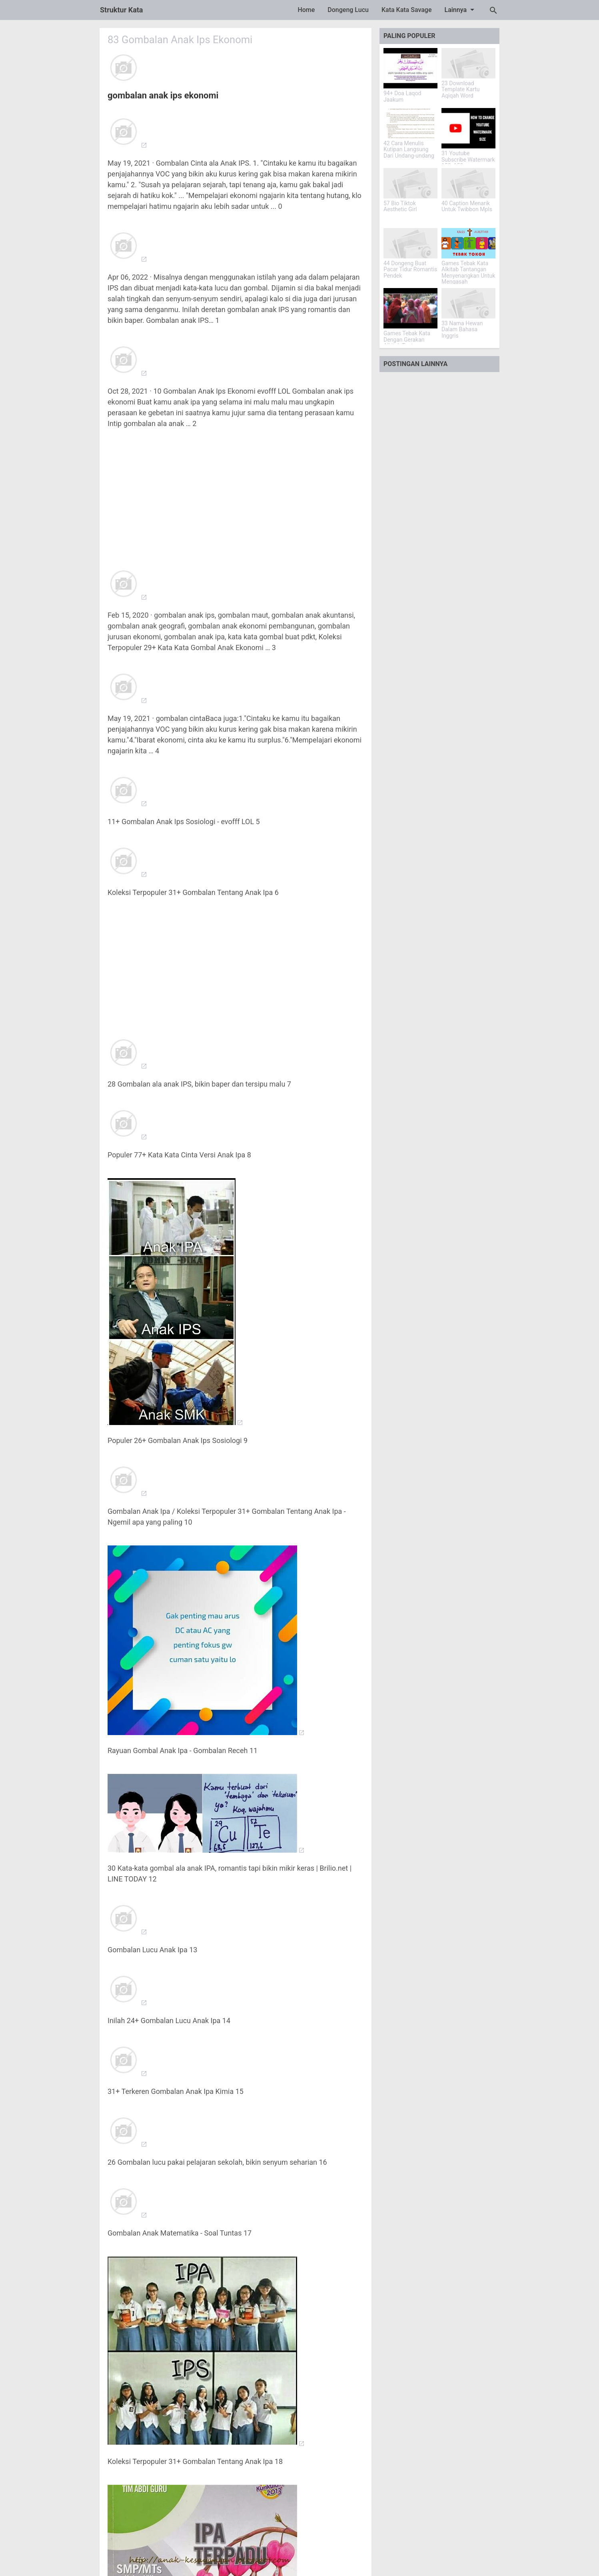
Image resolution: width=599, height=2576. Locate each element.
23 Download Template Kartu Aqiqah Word (460, 89)
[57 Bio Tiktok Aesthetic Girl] (410, 183)
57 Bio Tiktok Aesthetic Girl (400, 206)
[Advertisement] (235, 493)
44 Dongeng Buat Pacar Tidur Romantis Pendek (410, 269)
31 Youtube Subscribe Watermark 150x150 (468, 159)
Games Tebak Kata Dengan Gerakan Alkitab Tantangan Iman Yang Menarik (407, 342)
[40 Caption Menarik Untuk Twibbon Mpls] (468, 183)
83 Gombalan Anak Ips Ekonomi (181, 40)
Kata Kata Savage (406, 10)
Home (306, 10)
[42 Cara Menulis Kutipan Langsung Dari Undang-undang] (410, 123)
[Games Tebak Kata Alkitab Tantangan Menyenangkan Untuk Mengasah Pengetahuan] (468, 243)
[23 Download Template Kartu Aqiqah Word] (468, 63)
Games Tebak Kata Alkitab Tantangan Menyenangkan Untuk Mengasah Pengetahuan (468, 275)
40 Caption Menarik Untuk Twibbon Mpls (466, 206)
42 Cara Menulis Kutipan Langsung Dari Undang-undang (408, 149)
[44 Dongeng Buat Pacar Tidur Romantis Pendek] (410, 243)
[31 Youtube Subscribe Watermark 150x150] (468, 128)
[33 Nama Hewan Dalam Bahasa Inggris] (468, 303)
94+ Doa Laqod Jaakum (402, 96)
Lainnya (461, 9)
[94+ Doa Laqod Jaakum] (410, 68)
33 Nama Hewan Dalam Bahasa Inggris (462, 329)
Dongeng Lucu (348, 10)
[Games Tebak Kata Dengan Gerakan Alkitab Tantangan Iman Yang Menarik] (410, 308)
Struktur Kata (121, 10)
